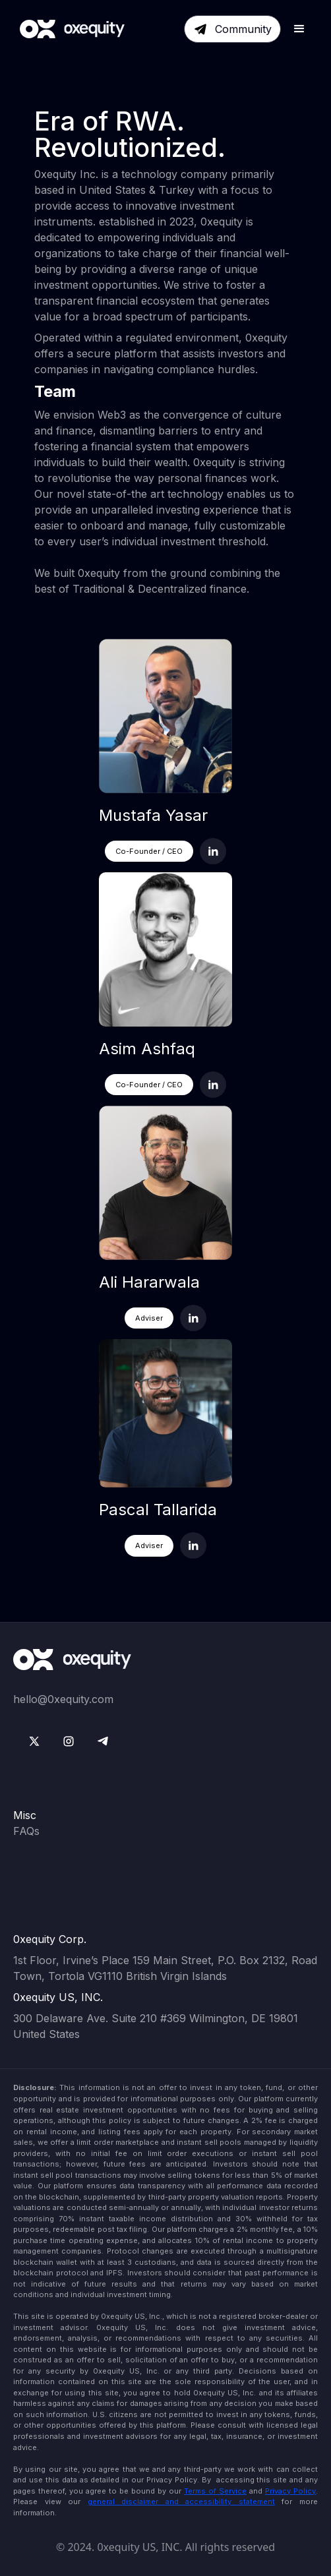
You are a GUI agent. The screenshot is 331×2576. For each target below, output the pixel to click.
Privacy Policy (290, 2491)
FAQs (26, 1831)
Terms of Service (215, 2491)
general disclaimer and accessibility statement (181, 2501)
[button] (299, 29)
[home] (69, 29)
